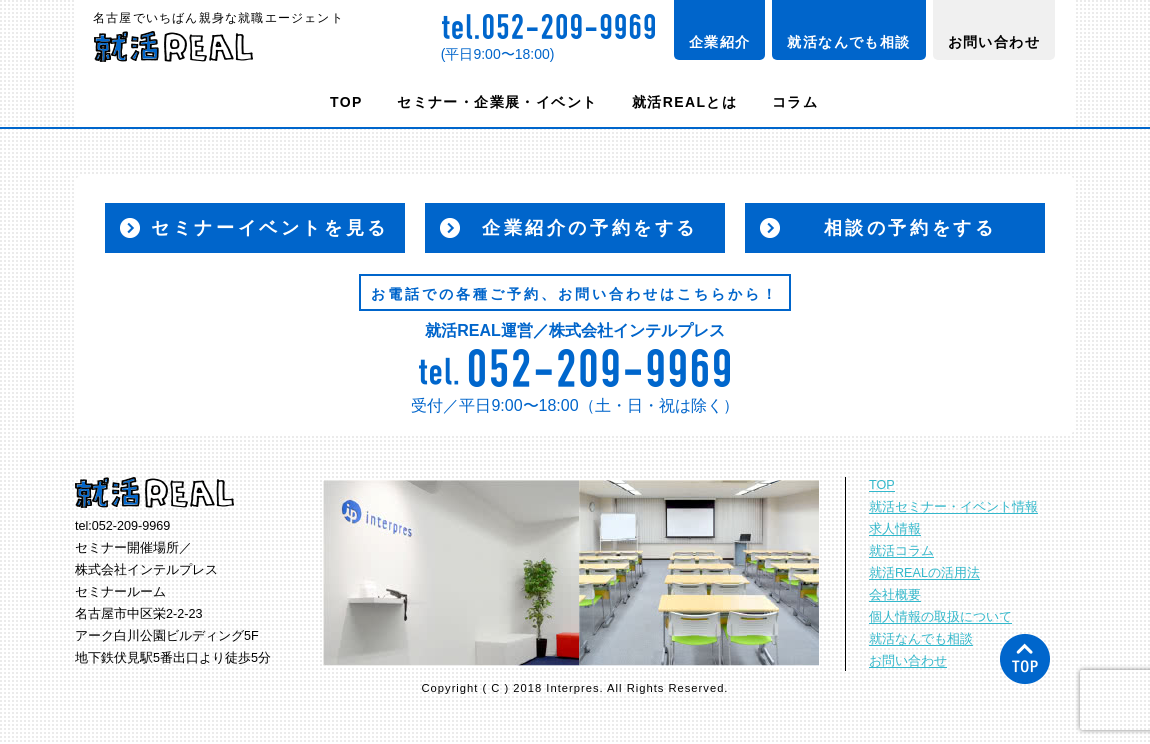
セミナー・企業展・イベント (497, 102)
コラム (795, 102)
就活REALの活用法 (924, 573)
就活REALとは (684, 102)
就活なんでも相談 (848, 42)
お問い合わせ (994, 42)
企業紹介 (720, 42)
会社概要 (895, 595)
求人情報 (895, 529)
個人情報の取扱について (940, 617)
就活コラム (901, 551)
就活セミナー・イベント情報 (953, 507)
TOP (346, 102)
